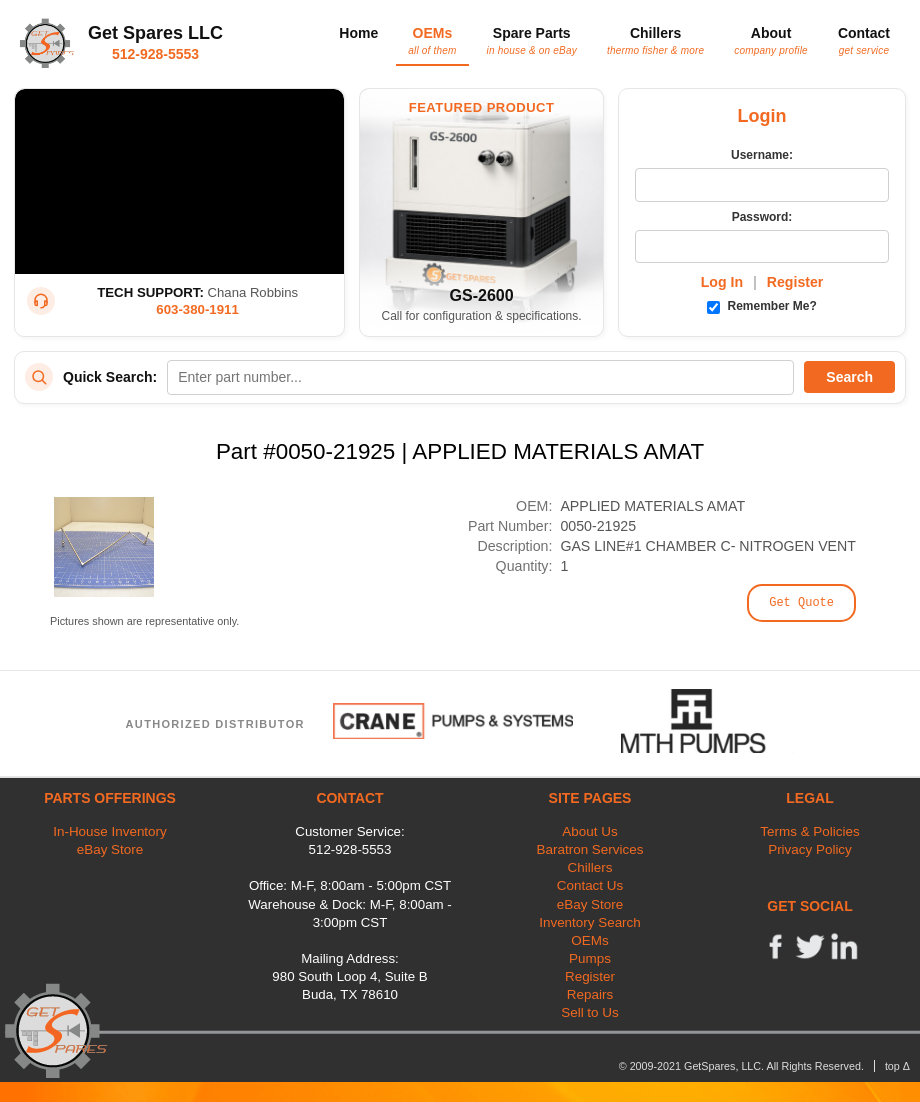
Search (849, 377)
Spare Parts (532, 40)
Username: (762, 155)
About (771, 40)
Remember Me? (762, 306)
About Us (589, 831)
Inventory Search (590, 922)
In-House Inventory (110, 831)
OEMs (432, 40)
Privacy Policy (810, 849)
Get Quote (801, 603)
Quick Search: (110, 377)
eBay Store (110, 849)
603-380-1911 (197, 309)
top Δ (897, 1066)
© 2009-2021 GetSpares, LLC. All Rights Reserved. (741, 1066)
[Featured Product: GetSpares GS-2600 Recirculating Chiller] (481, 212)
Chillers (655, 40)
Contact (864, 40)
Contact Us (590, 885)
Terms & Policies (809, 831)
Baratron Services (590, 849)
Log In (722, 282)
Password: (762, 217)
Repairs (590, 994)
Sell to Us (590, 1012)
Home (358, 33)
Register (795, 282)
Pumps (590, 958)
